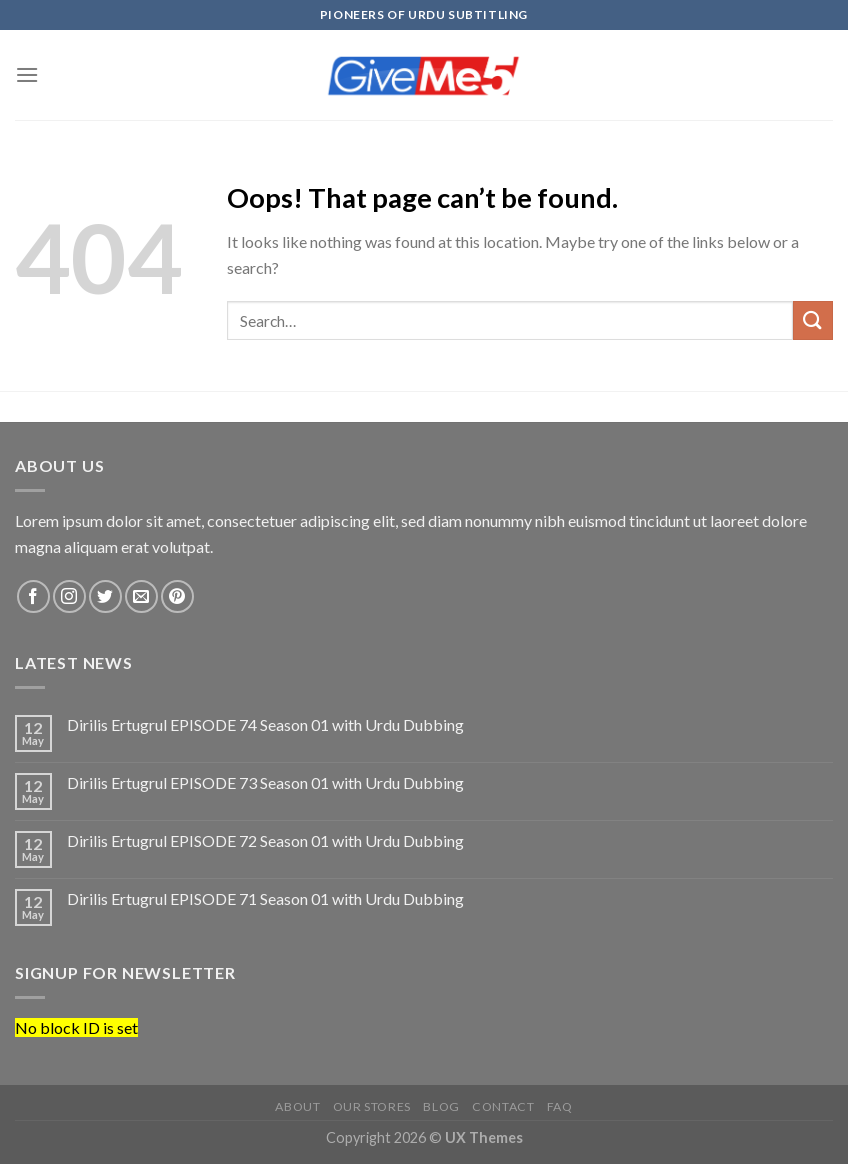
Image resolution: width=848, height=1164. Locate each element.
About (297, 1106)
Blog (441, 1106)
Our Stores (372, 1106)
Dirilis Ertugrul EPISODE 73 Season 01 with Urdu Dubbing (265, 782)
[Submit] (813, 320)
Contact (503, 1106)
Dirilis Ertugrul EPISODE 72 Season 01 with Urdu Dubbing (265, 840)
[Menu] (27, 74)
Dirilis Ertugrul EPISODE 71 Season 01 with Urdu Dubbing (265, 898)
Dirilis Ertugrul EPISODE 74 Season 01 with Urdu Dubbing (265, 724)
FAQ (560, 1106)
